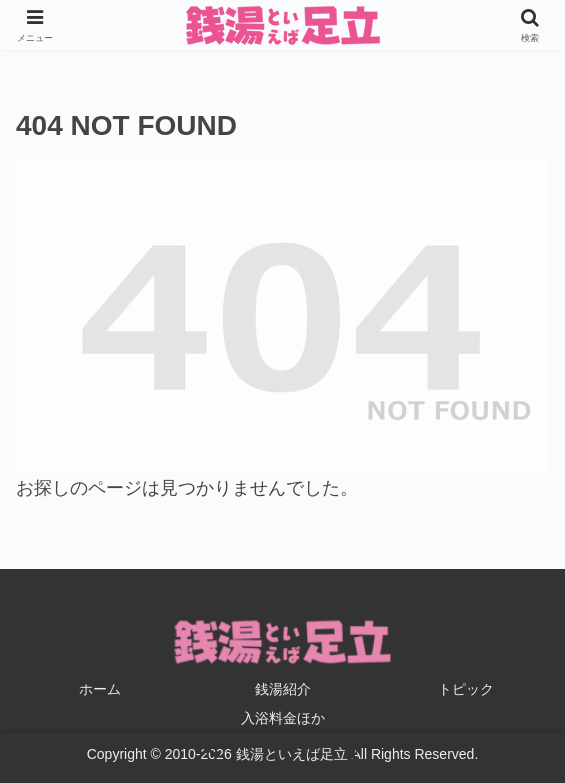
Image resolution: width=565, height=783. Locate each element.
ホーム (100, 689)
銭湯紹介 (283, 689)
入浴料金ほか (283, 718)
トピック (466, 689)
